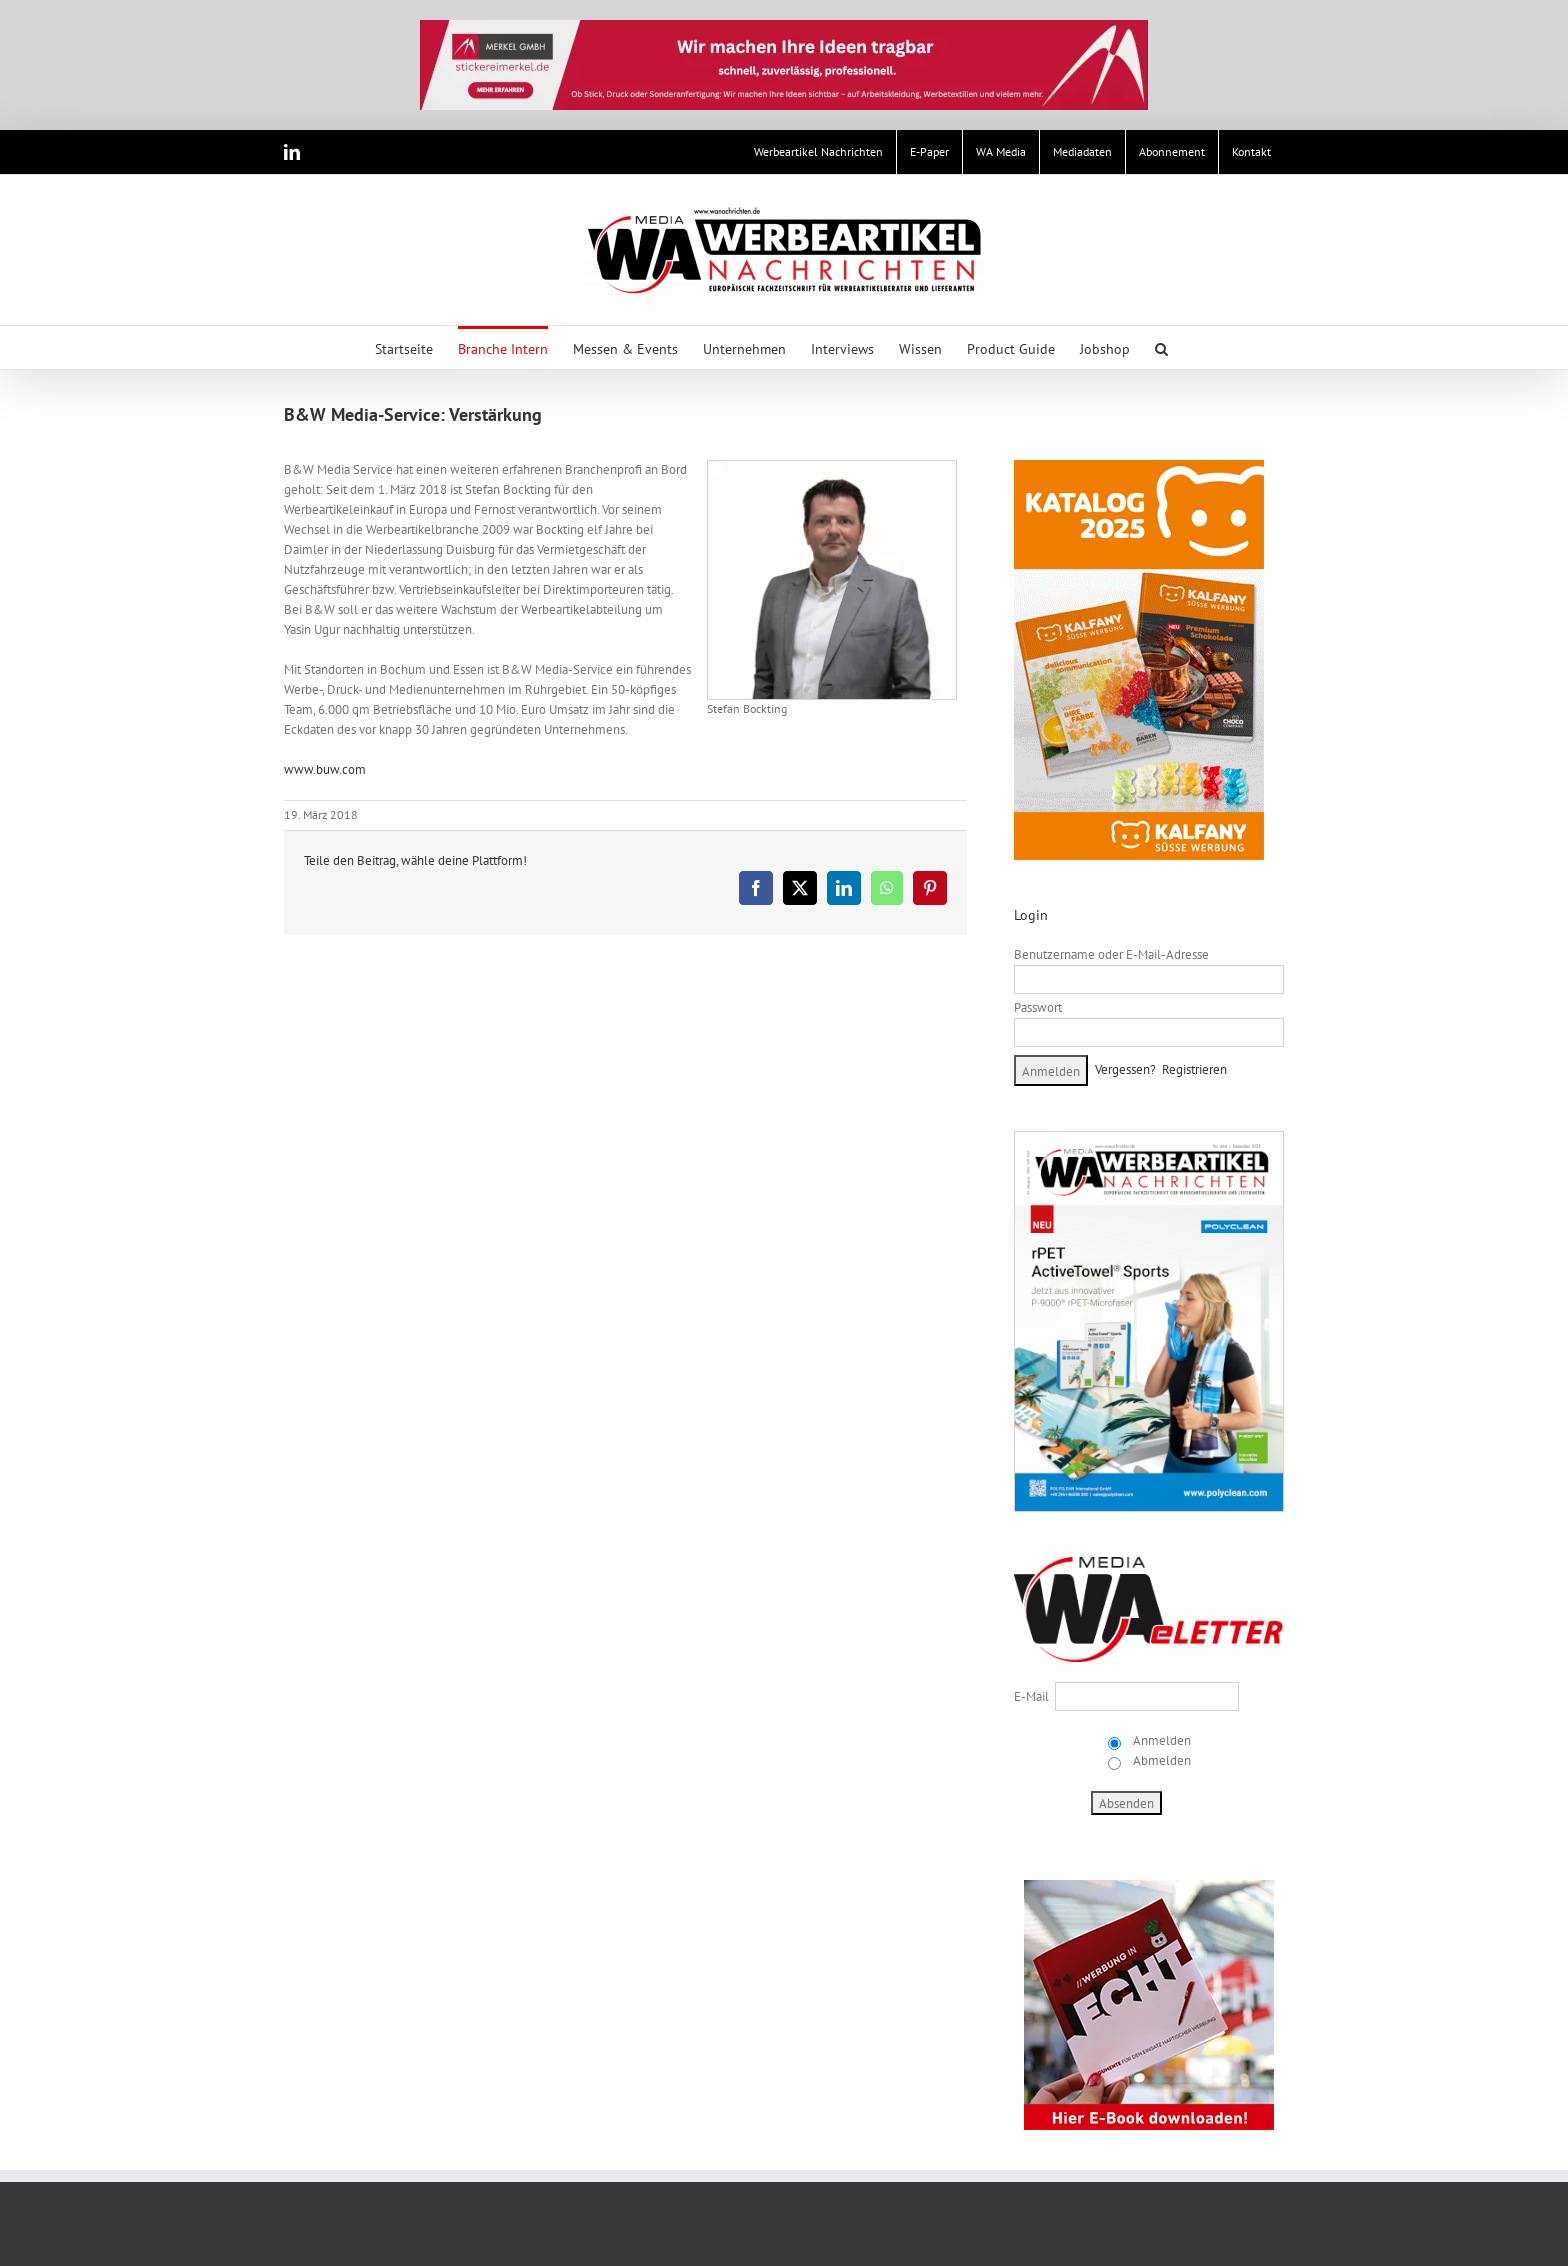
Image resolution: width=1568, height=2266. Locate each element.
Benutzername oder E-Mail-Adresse (1111, 954)
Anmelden (1160, 1740)
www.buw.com (325, 769)
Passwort (1038, 1007)
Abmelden (1160, 1760)
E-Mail (1031, 1696)
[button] (1161, 347)
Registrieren (1194, 1069)
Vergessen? (1125, 1069)
